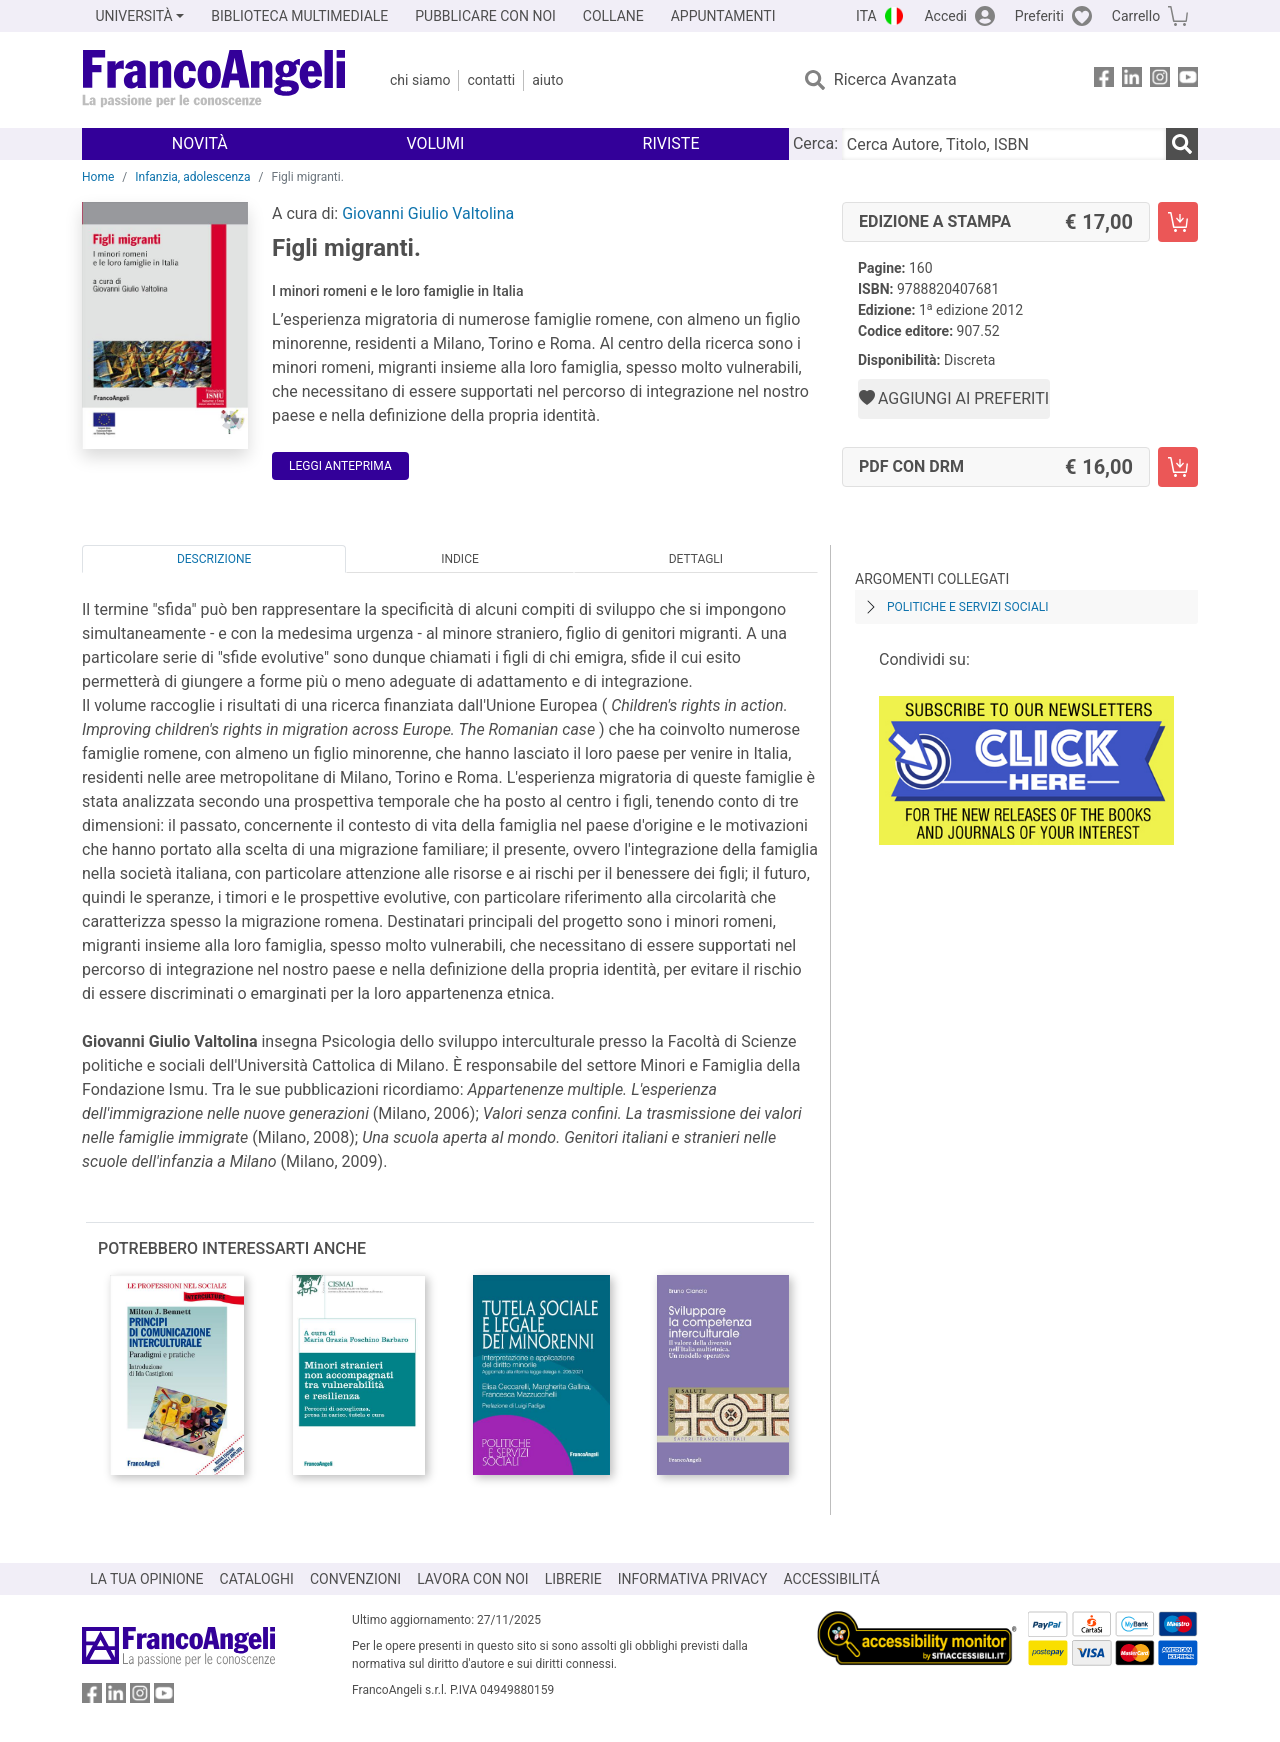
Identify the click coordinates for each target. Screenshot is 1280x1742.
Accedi (945, 16)
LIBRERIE (573, 1579)
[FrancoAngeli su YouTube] (1188, 80)
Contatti (491, 80)
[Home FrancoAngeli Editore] (214, 80)
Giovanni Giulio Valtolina (428, 213)
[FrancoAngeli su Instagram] (1160, 80)
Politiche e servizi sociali (967, 607)
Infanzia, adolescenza (192, 177)
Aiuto (547, 80)
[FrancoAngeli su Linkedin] (1132, 80)
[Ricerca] (1182, 144)
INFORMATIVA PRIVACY (693, 1579)
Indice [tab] (460, 559)
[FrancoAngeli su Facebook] (1104, 80)
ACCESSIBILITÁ (832, 1579)
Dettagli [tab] (696, 559)
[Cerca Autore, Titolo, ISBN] (1004, 144)
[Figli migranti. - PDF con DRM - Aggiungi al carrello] (1178, 467)
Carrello (1136, 16)
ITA (866, 16)
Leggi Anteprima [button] (340, 466)
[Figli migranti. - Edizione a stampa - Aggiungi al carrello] (1178, 222)
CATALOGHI (257, 1579)
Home (98, 177)
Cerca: (815, 143)
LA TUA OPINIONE (147, 1579)
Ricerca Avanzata (895, 79)
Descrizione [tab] (214, 559)
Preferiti (1039, 16)
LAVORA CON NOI (473, 1579)
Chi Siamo (420, 80)
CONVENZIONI (355, 1579)
